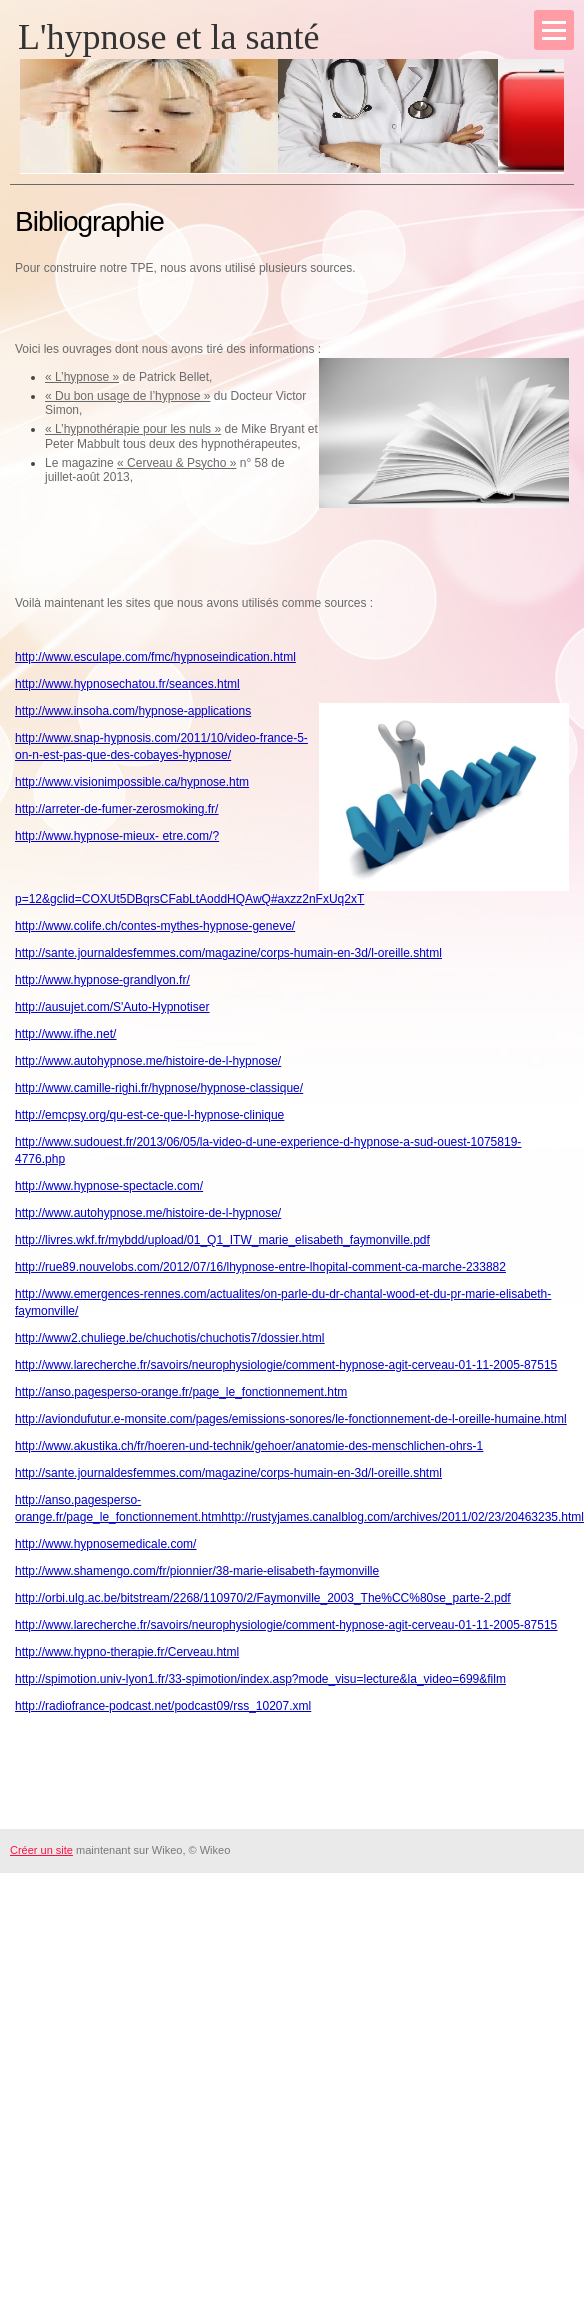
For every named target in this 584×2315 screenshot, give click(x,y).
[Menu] (554, 30)
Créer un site (41, 1850)
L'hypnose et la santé (168, 37)
